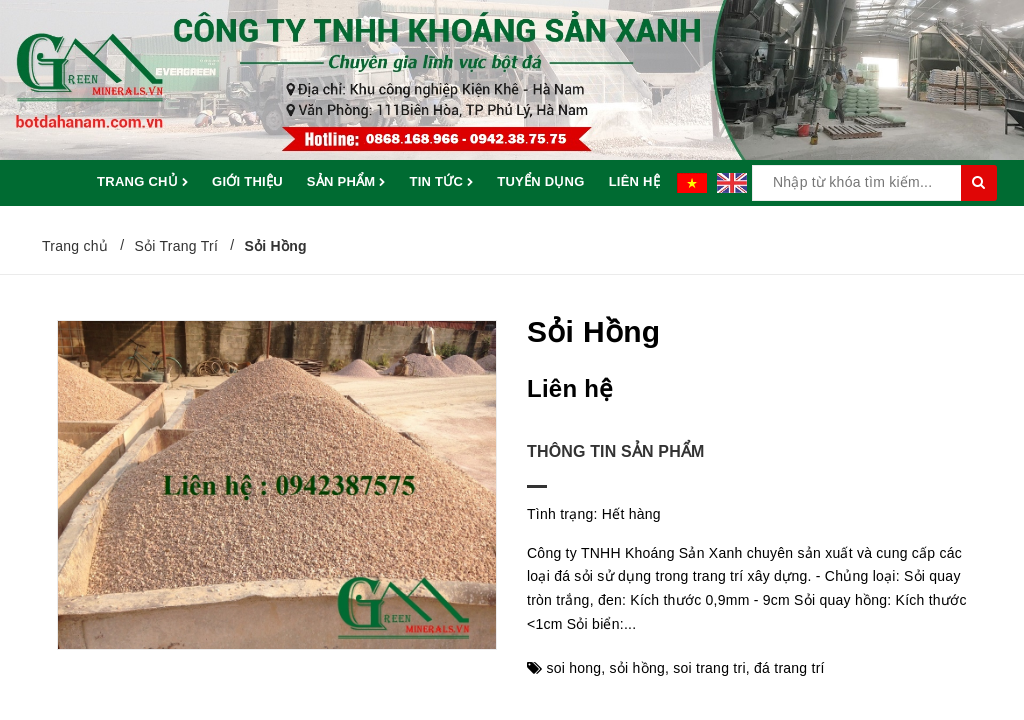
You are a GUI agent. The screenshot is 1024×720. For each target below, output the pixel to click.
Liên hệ (634, 181)
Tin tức (441, 183)
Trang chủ (142, 183)
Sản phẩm (346, 183)
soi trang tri (709, 668)
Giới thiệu (247, 181)
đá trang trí (789, 668)
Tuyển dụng (540, 181)
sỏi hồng (637, 668)
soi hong (573, 668)
